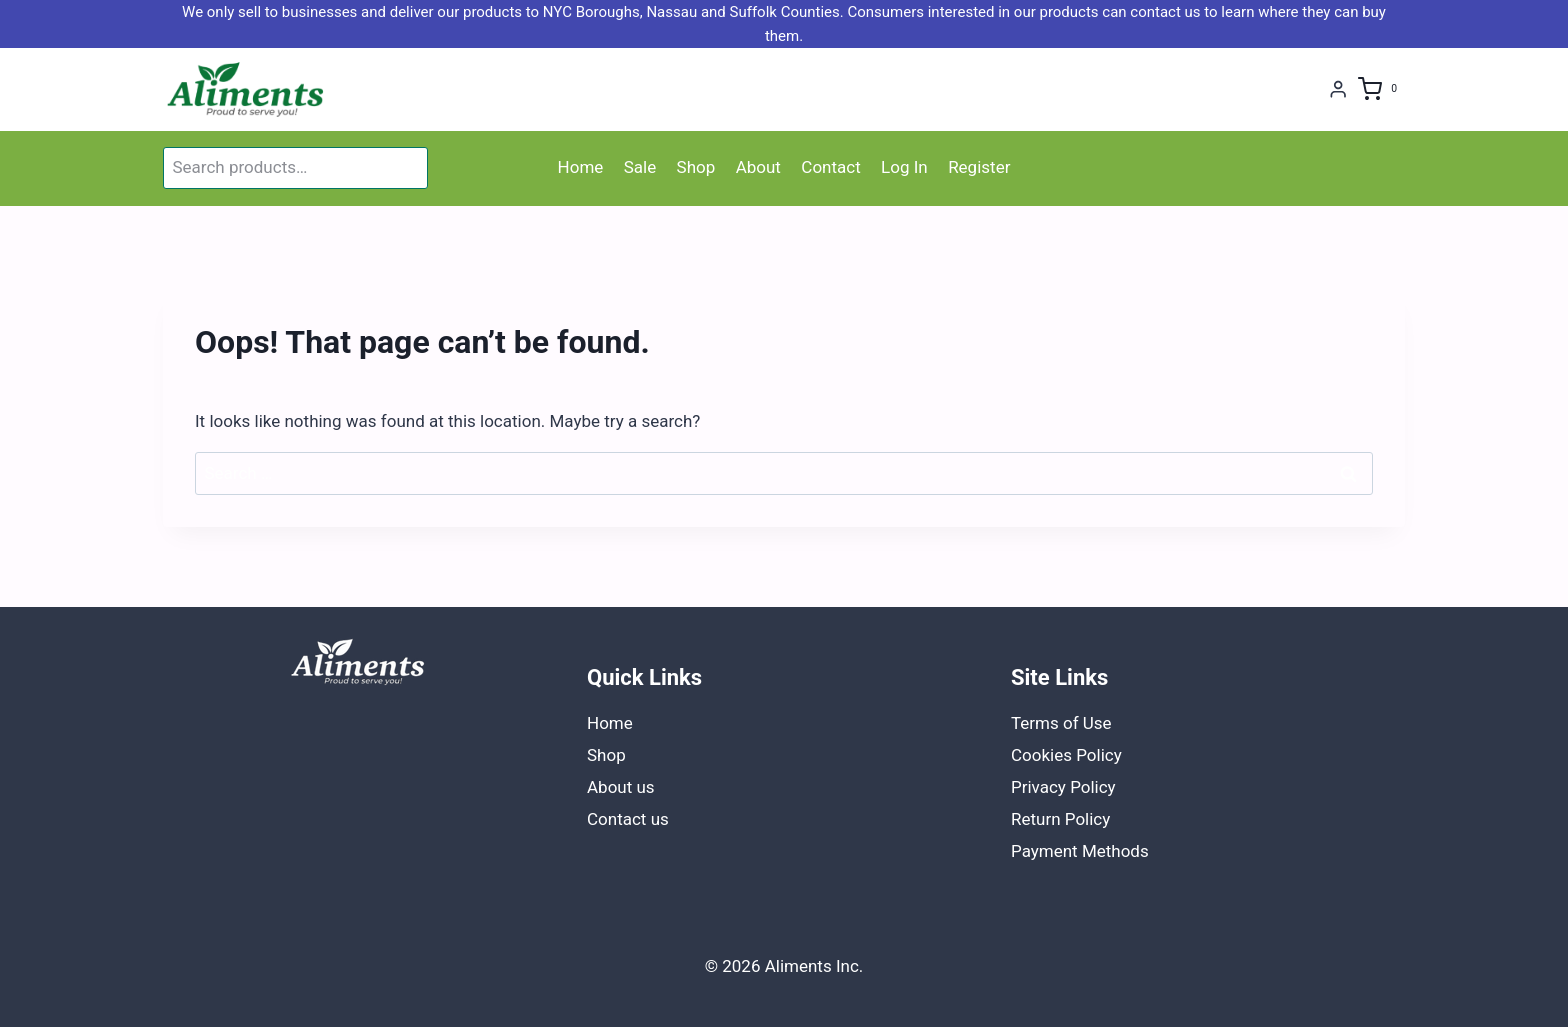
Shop (696, 167)
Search (409, 168)
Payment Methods (1080, 851)
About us (621, 787)
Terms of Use (1061, 723)
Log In (904, 167)
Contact (830, 167)
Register (979, 167)
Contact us (628, 819)
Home (581, 167)
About (758, 167)
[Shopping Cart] (1381, 89)
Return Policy (1060, 819)
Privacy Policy (1063, 787)
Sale (640, 167)
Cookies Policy (1066, 755)
